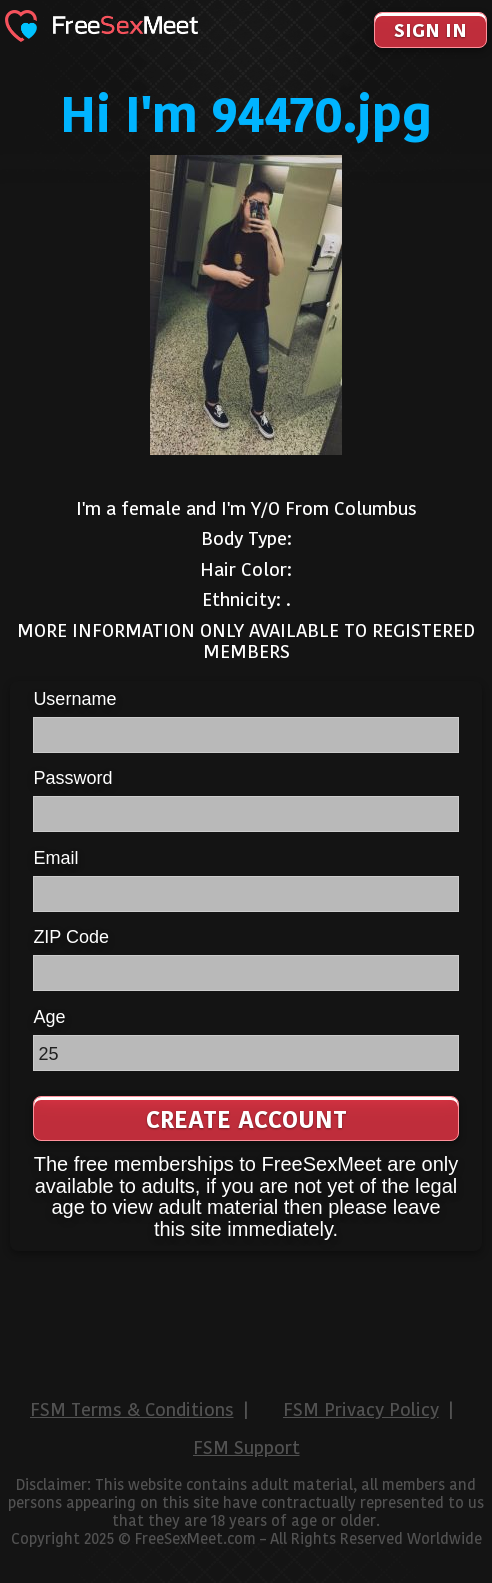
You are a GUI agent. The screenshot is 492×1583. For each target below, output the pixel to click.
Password (72, 778)
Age (49, 1017)
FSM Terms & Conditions (132, 1410)
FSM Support (246, 1448)
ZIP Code (71, 937)
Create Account (246, 1119)
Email (55, 858)
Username (74, 699)
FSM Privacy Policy (361, 1410)
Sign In (430, 30)
